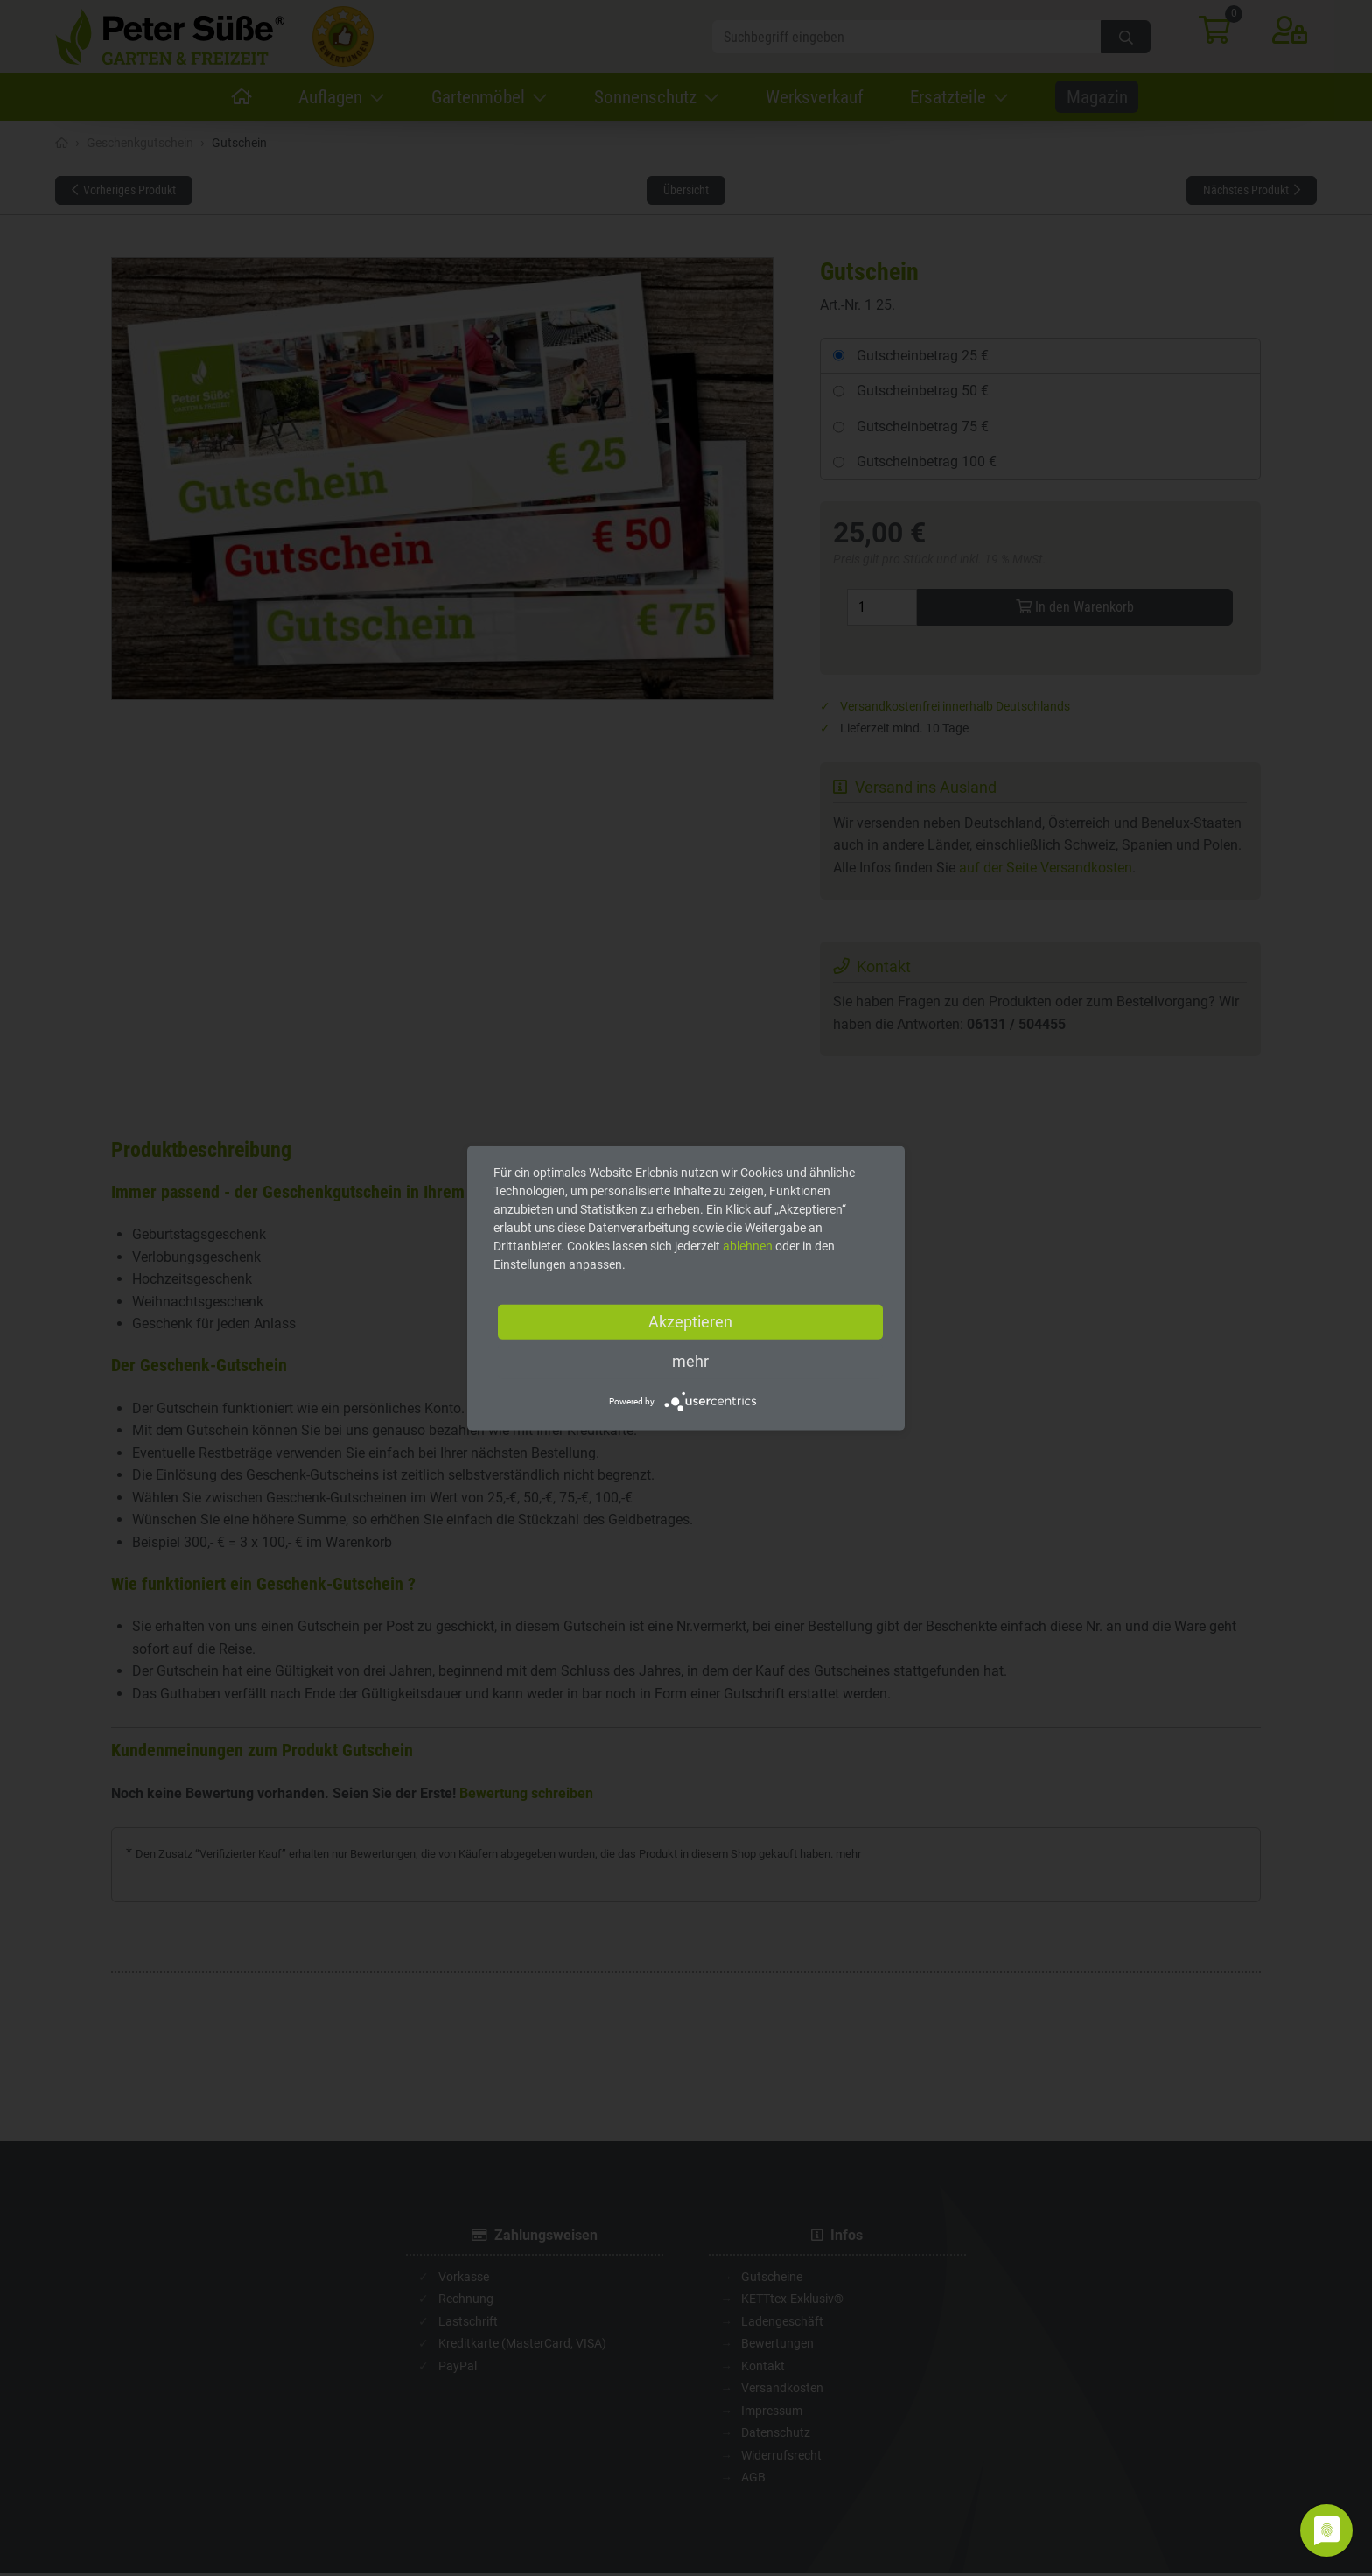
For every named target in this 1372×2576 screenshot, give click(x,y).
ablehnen (748, 1246)
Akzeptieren (690, 1321)
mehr (690, 1361)
